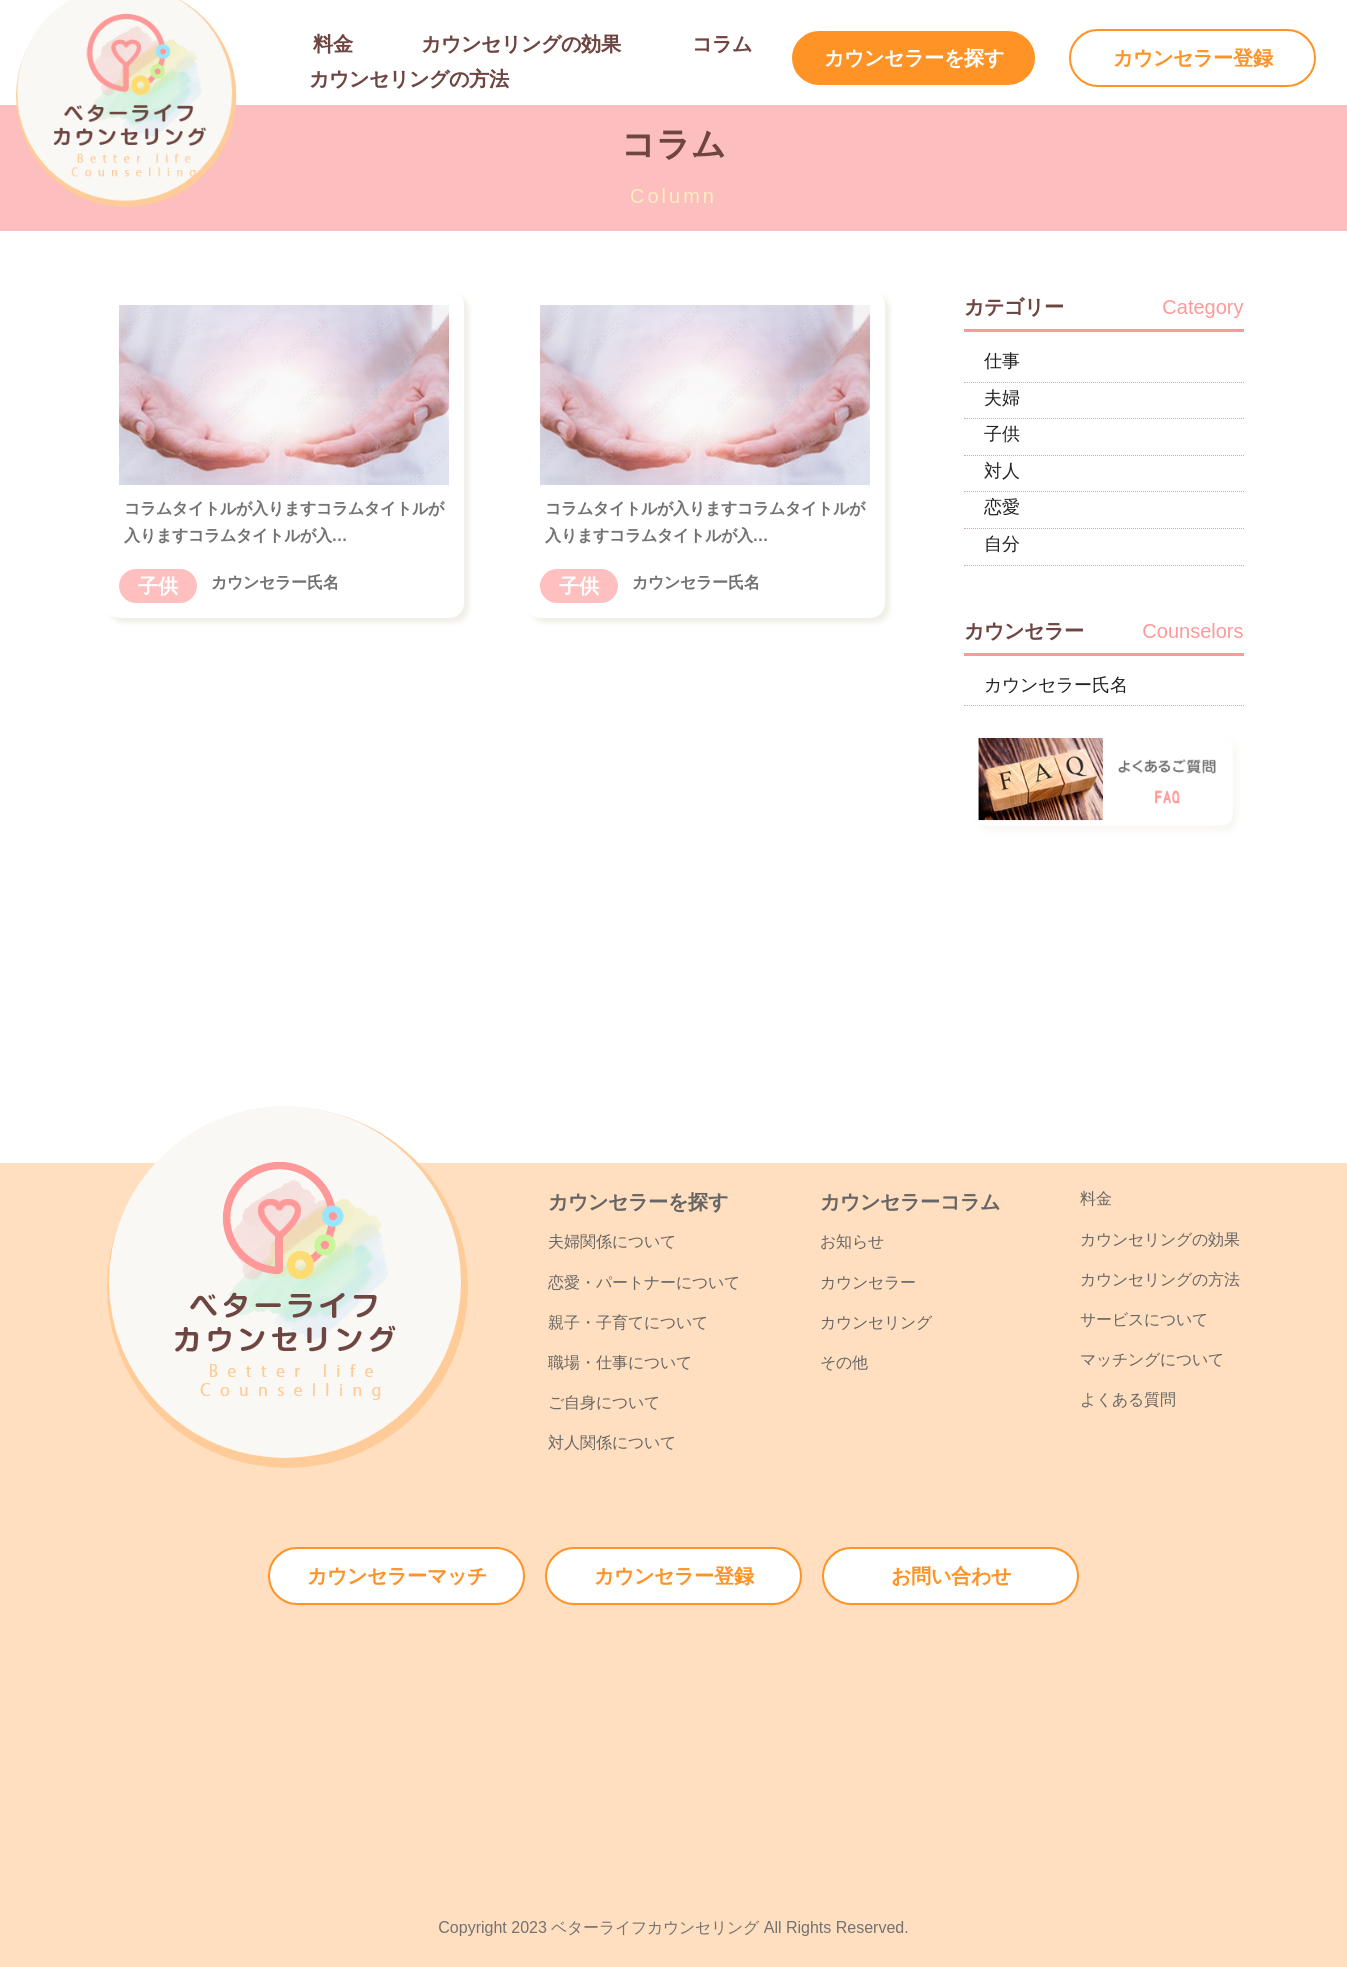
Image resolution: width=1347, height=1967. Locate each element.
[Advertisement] (674, 1745)
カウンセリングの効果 (521, 44)
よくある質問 (1128, 1399)
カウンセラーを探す (914, 58)
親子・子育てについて (628, 1322)
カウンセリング (876, 1322)
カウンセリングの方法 (409, 79)
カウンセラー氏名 (1056, 685)
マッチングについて (1152, 1359)
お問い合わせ (951, 1576)
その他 (844, 1362)
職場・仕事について (620, 1362)
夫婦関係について (612, 1241)
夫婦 (1002, 398)
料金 (333, 44)
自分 (1002, 544)
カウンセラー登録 (1193, 58)
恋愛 (1002, 507)
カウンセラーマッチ (397, 1576)
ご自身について (604, 1402)
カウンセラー (868, 1282)
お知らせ (852, 1241)
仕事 (1002, 361)
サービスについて (1144, 1319)
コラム (722, 44)
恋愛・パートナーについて (644, 1282)
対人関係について (612, 1442)
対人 (1002, 471)
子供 (158, 586)
